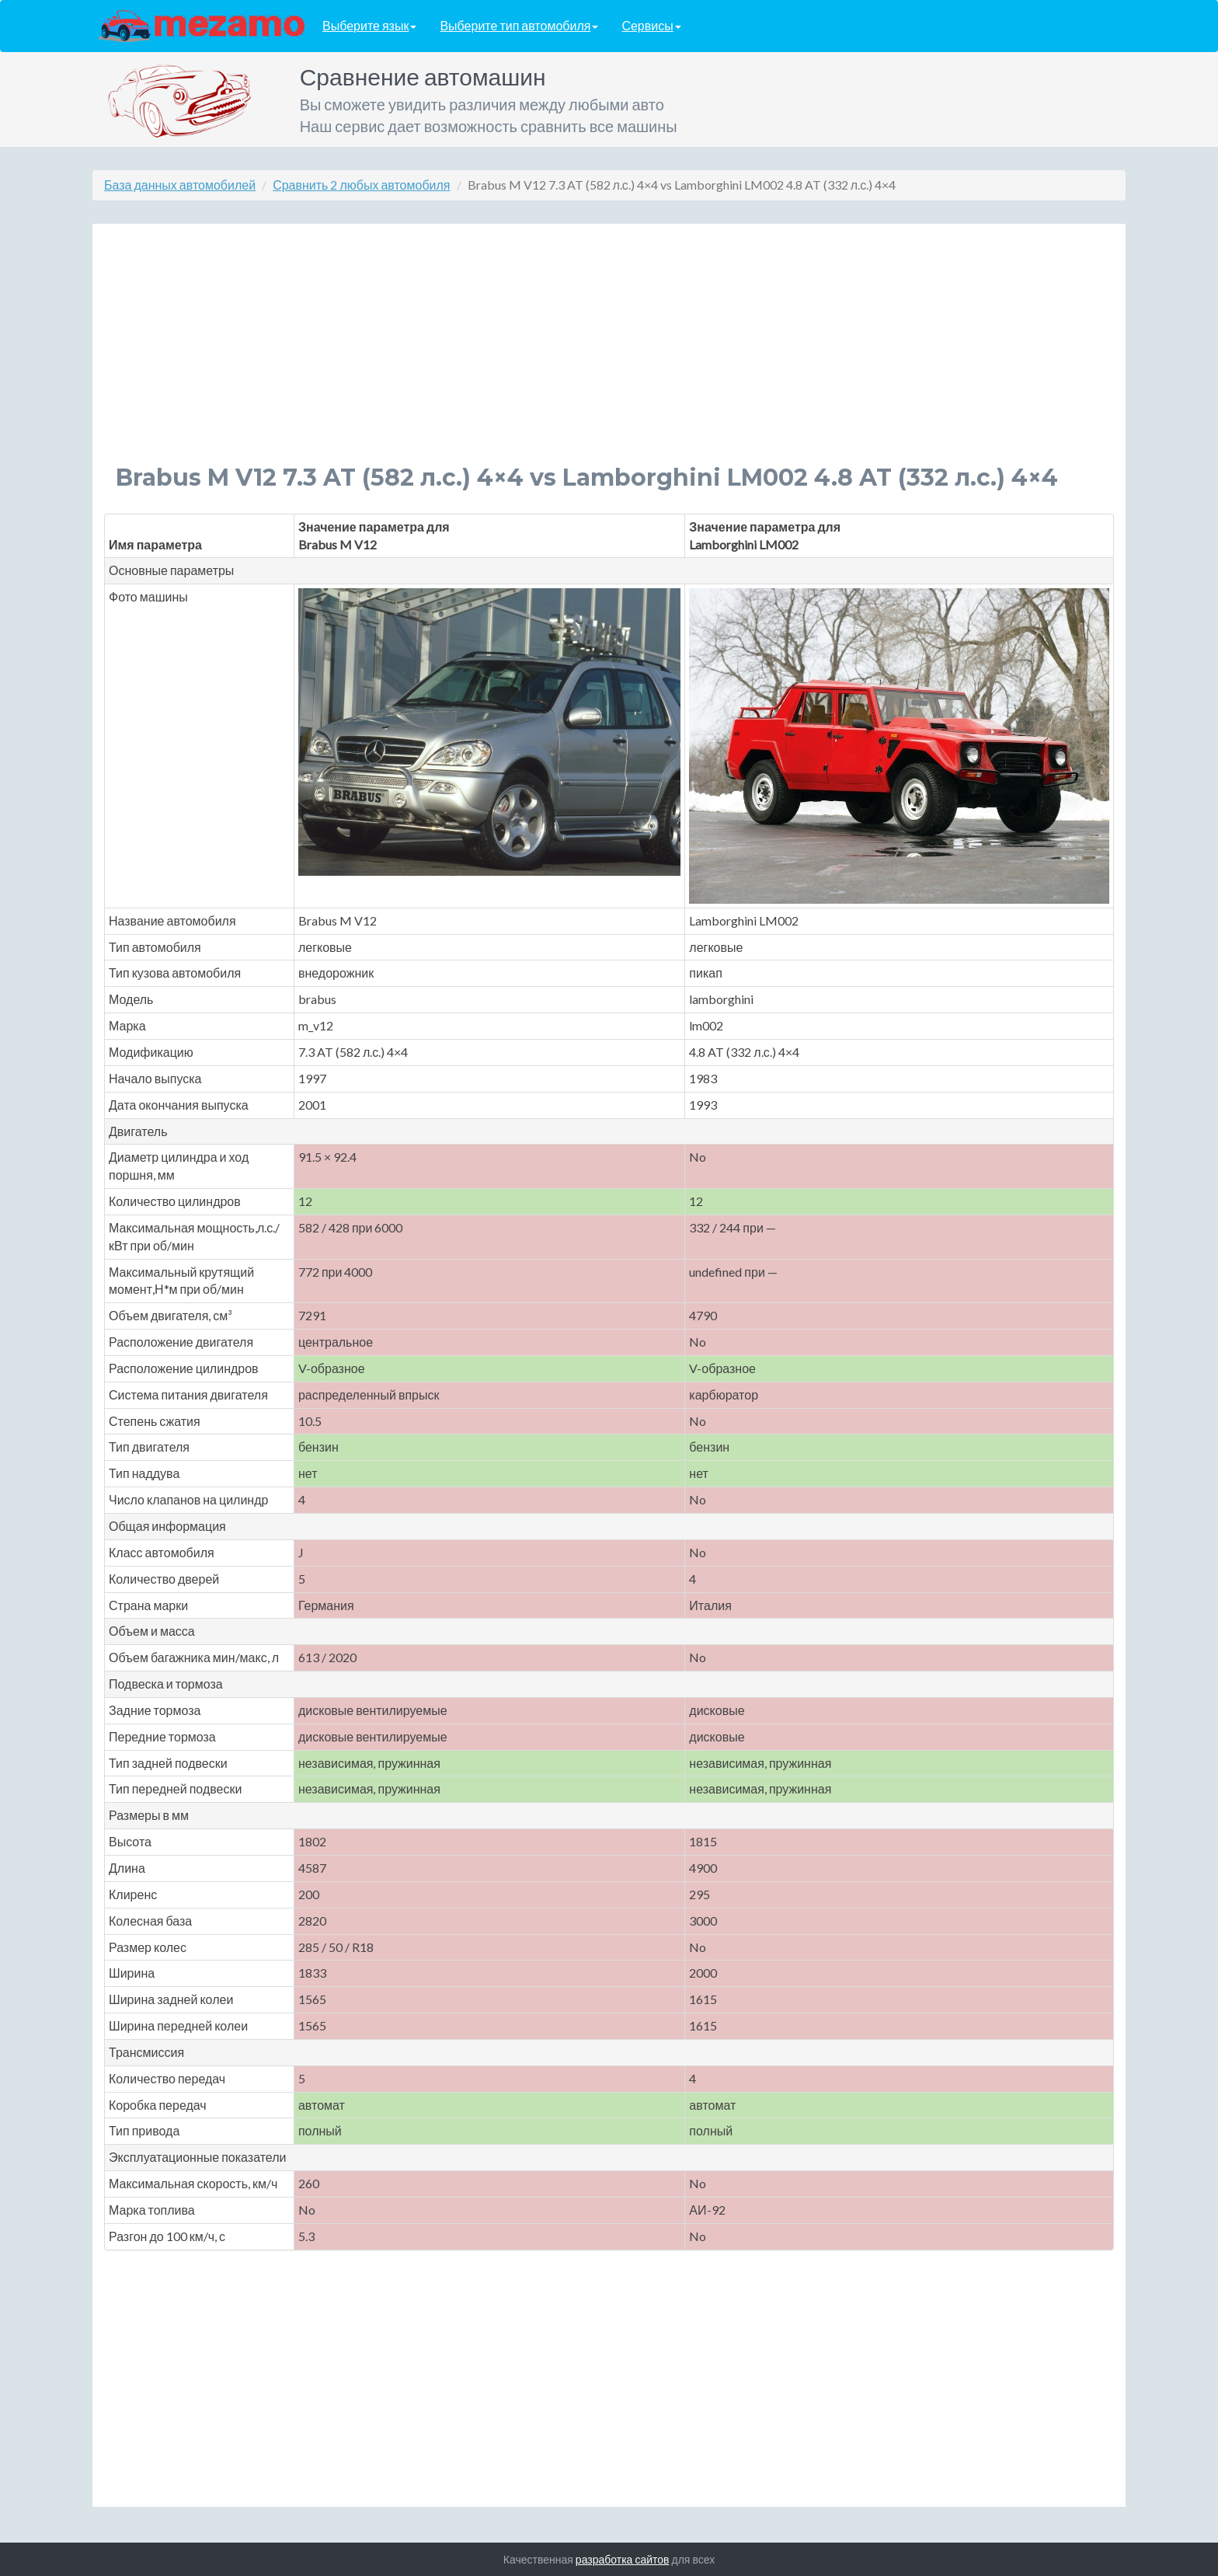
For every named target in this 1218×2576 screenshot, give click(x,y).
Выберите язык (369, 26)
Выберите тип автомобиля (519, 26)
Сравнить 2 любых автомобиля (361, 184)
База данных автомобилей (180, 184)
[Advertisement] (582, 356)
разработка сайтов (623, 2559)
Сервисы (650, 26)
